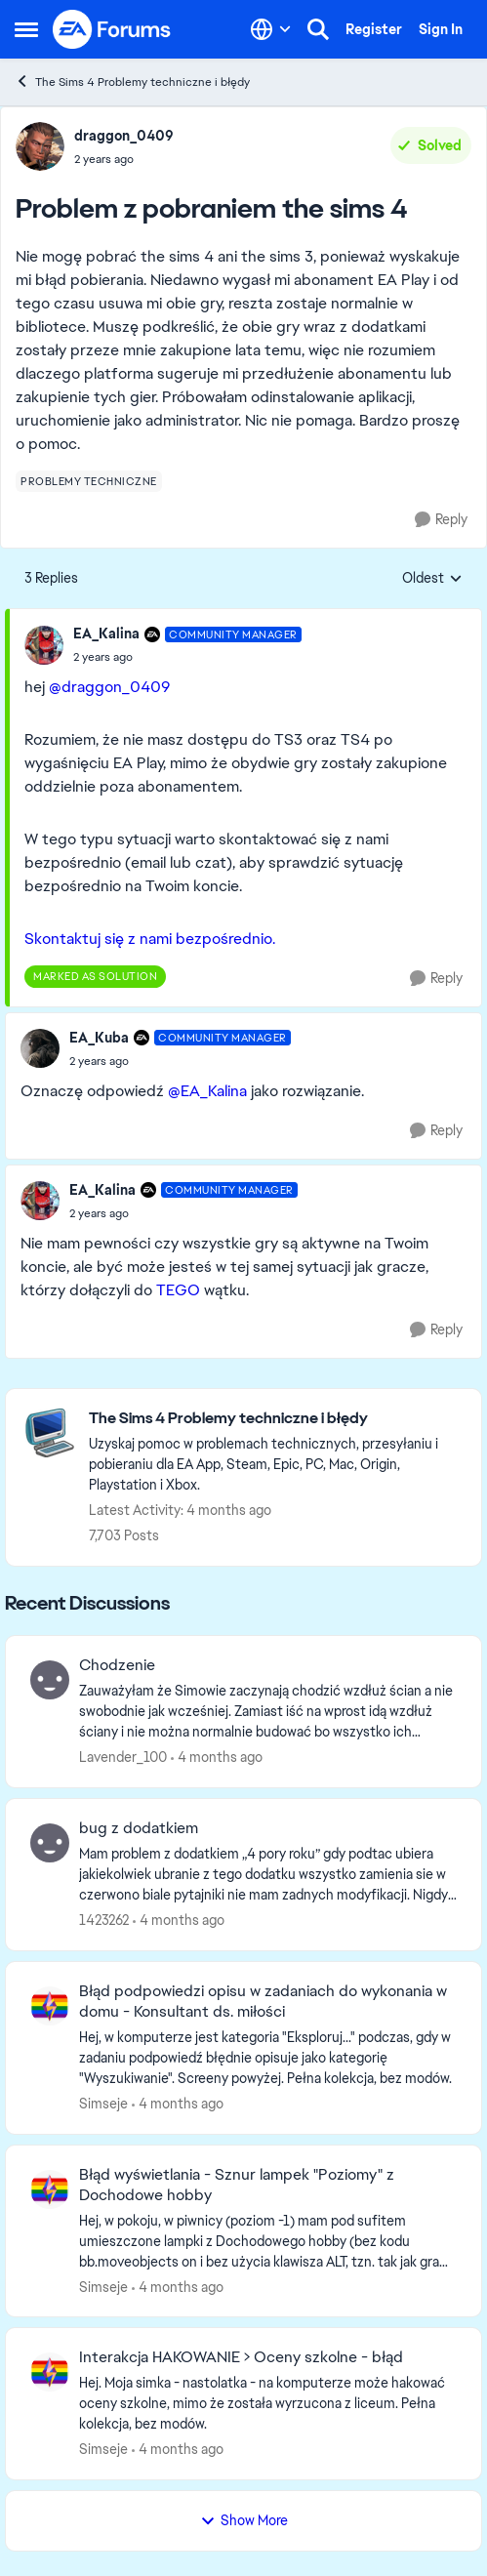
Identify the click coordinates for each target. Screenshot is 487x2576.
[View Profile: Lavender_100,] (49, 1679)
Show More (244, 2520)
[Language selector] (271, 29)
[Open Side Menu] (26, 29)
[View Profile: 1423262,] (49, 1842)
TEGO (178, 1290)
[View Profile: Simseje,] (49, 2005)
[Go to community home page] (112, 29)
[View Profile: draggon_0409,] (40, 146)
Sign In (441, 29)
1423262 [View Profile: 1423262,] (104, 1920)
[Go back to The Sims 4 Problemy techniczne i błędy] (275, 1419)
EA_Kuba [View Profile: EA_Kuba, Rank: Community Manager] (99, 1037)
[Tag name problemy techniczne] (89, 481)
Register (373, 29)
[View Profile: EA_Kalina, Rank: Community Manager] (43, 645)
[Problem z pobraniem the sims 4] (187, 657)
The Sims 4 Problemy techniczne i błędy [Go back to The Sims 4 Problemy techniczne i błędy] (132, 81)
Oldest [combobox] (432, 579)
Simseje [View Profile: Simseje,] (103, 2103)
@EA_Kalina (207, 1091)
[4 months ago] (217, 1757)
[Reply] (441, 520)
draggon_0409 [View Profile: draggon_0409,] (124, 135)
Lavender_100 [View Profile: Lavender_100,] (123, 1757)
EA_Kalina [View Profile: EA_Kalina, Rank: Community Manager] (106, 633)
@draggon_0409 (109, 686)
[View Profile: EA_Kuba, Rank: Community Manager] (40, 1048)
